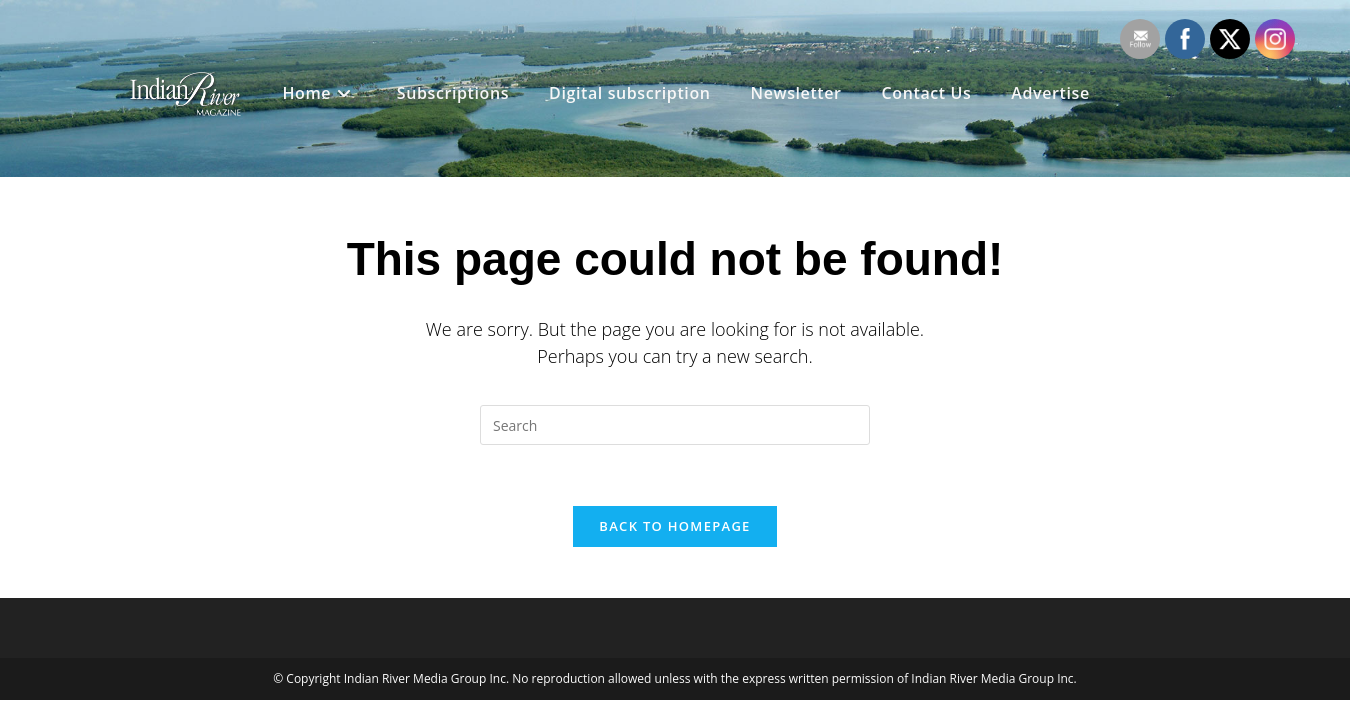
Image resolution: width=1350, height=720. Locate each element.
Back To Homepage (674, 526)
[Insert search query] (675, 425)
